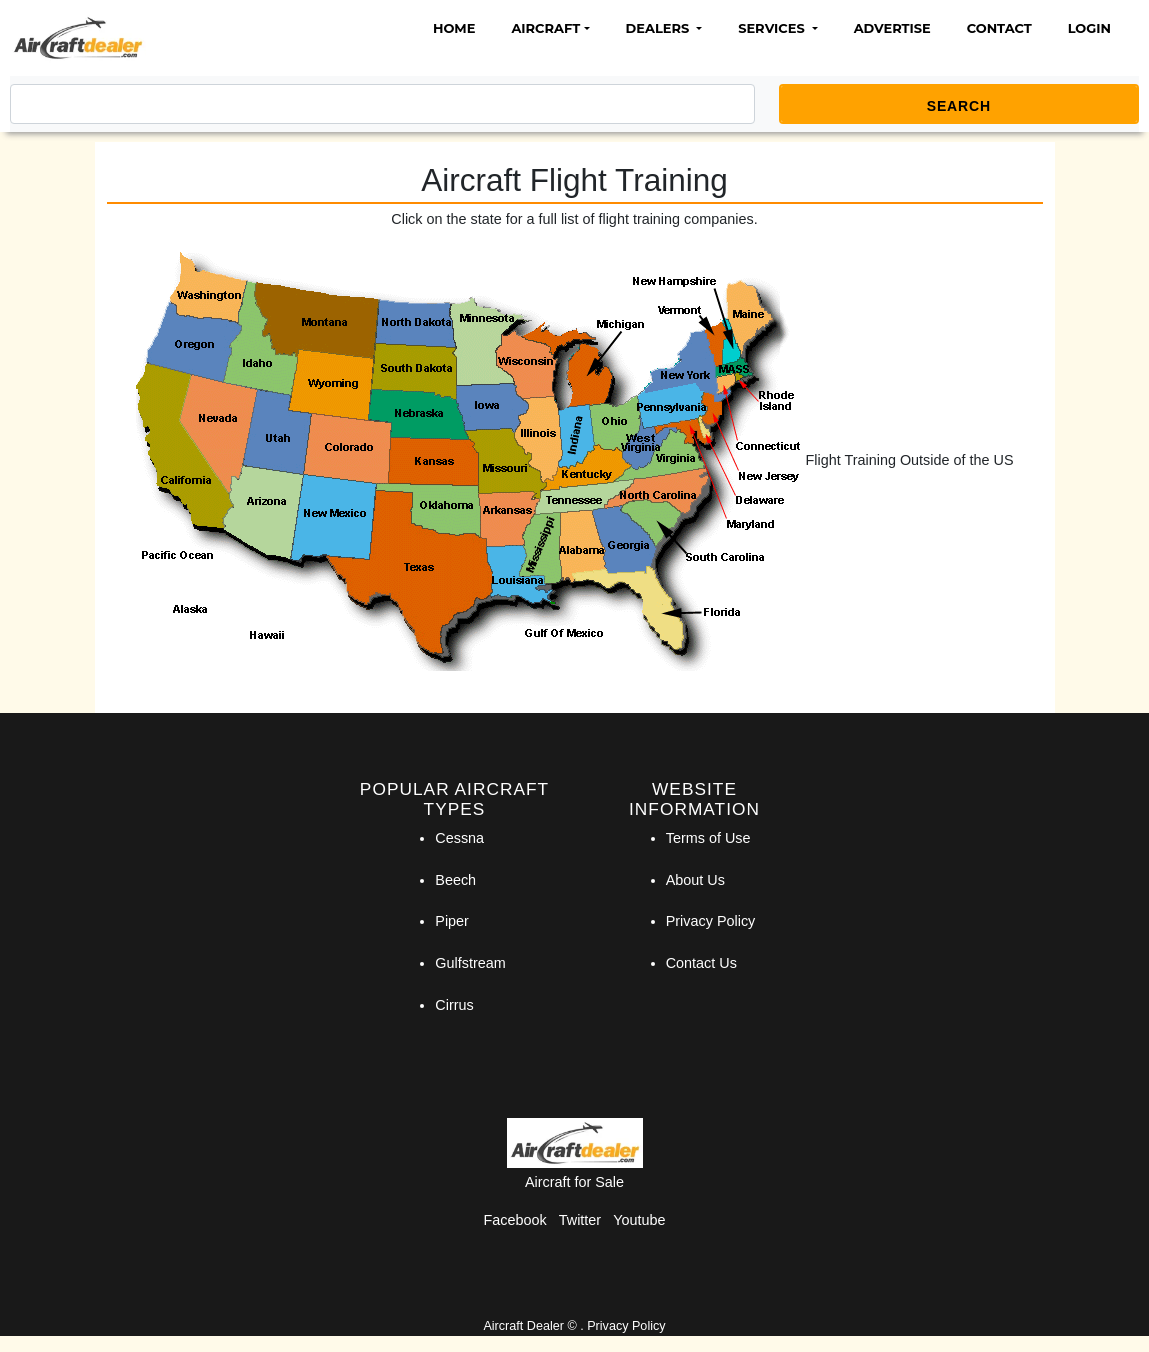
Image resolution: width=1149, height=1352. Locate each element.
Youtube (639, 1220)
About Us (695, 880)
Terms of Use (708, 838)
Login (1089, 28)
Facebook (515, 1220)
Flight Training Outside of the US (910, 460)
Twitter (580, 1220)
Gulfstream (470, 963)
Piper (452, 921)
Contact (999, 28)
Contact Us (701, 963)
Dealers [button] (659, 28)
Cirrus (454, 1005)
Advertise (892, 28)
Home (454, 28)
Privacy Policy (711, 921)
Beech (455, 880)
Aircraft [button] (545, 28)
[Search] (382, 104)
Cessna (459, 838)
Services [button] (773, 28)
